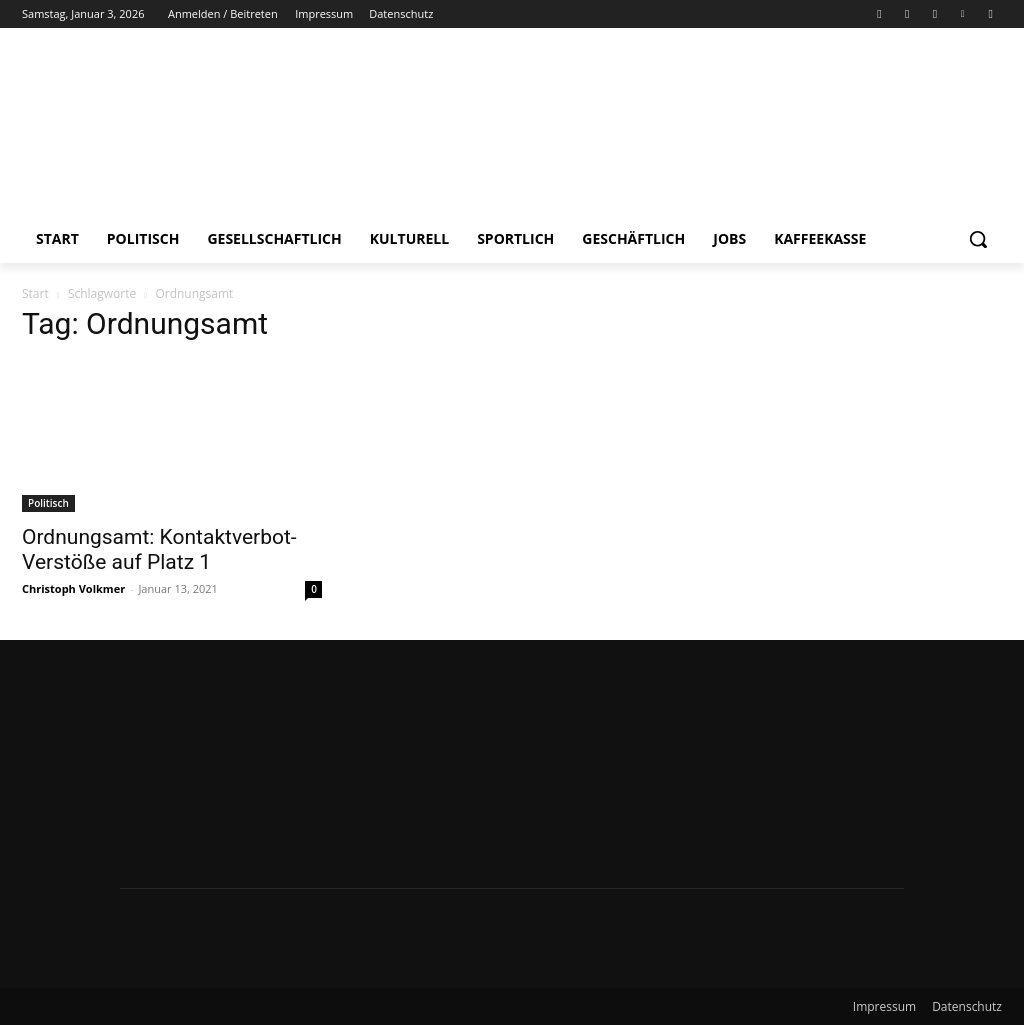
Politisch (48, 503)
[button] (978, 239)
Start (35, 293)
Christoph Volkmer (73, 588)
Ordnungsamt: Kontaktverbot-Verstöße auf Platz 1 (159, 549)
